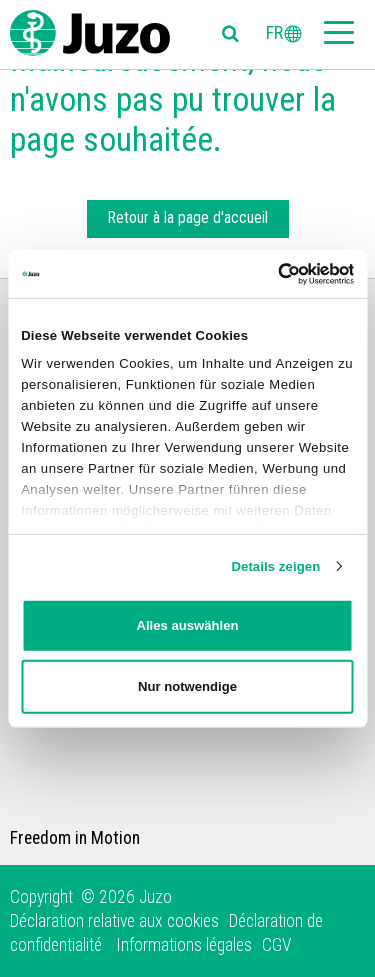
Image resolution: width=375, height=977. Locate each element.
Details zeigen (275, 566)
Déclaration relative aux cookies (114, 921)
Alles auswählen (187, 625)
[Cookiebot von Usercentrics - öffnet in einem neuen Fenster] (268, 273)
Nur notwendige (187, 685)
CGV (276, 945)
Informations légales (184, 945)
